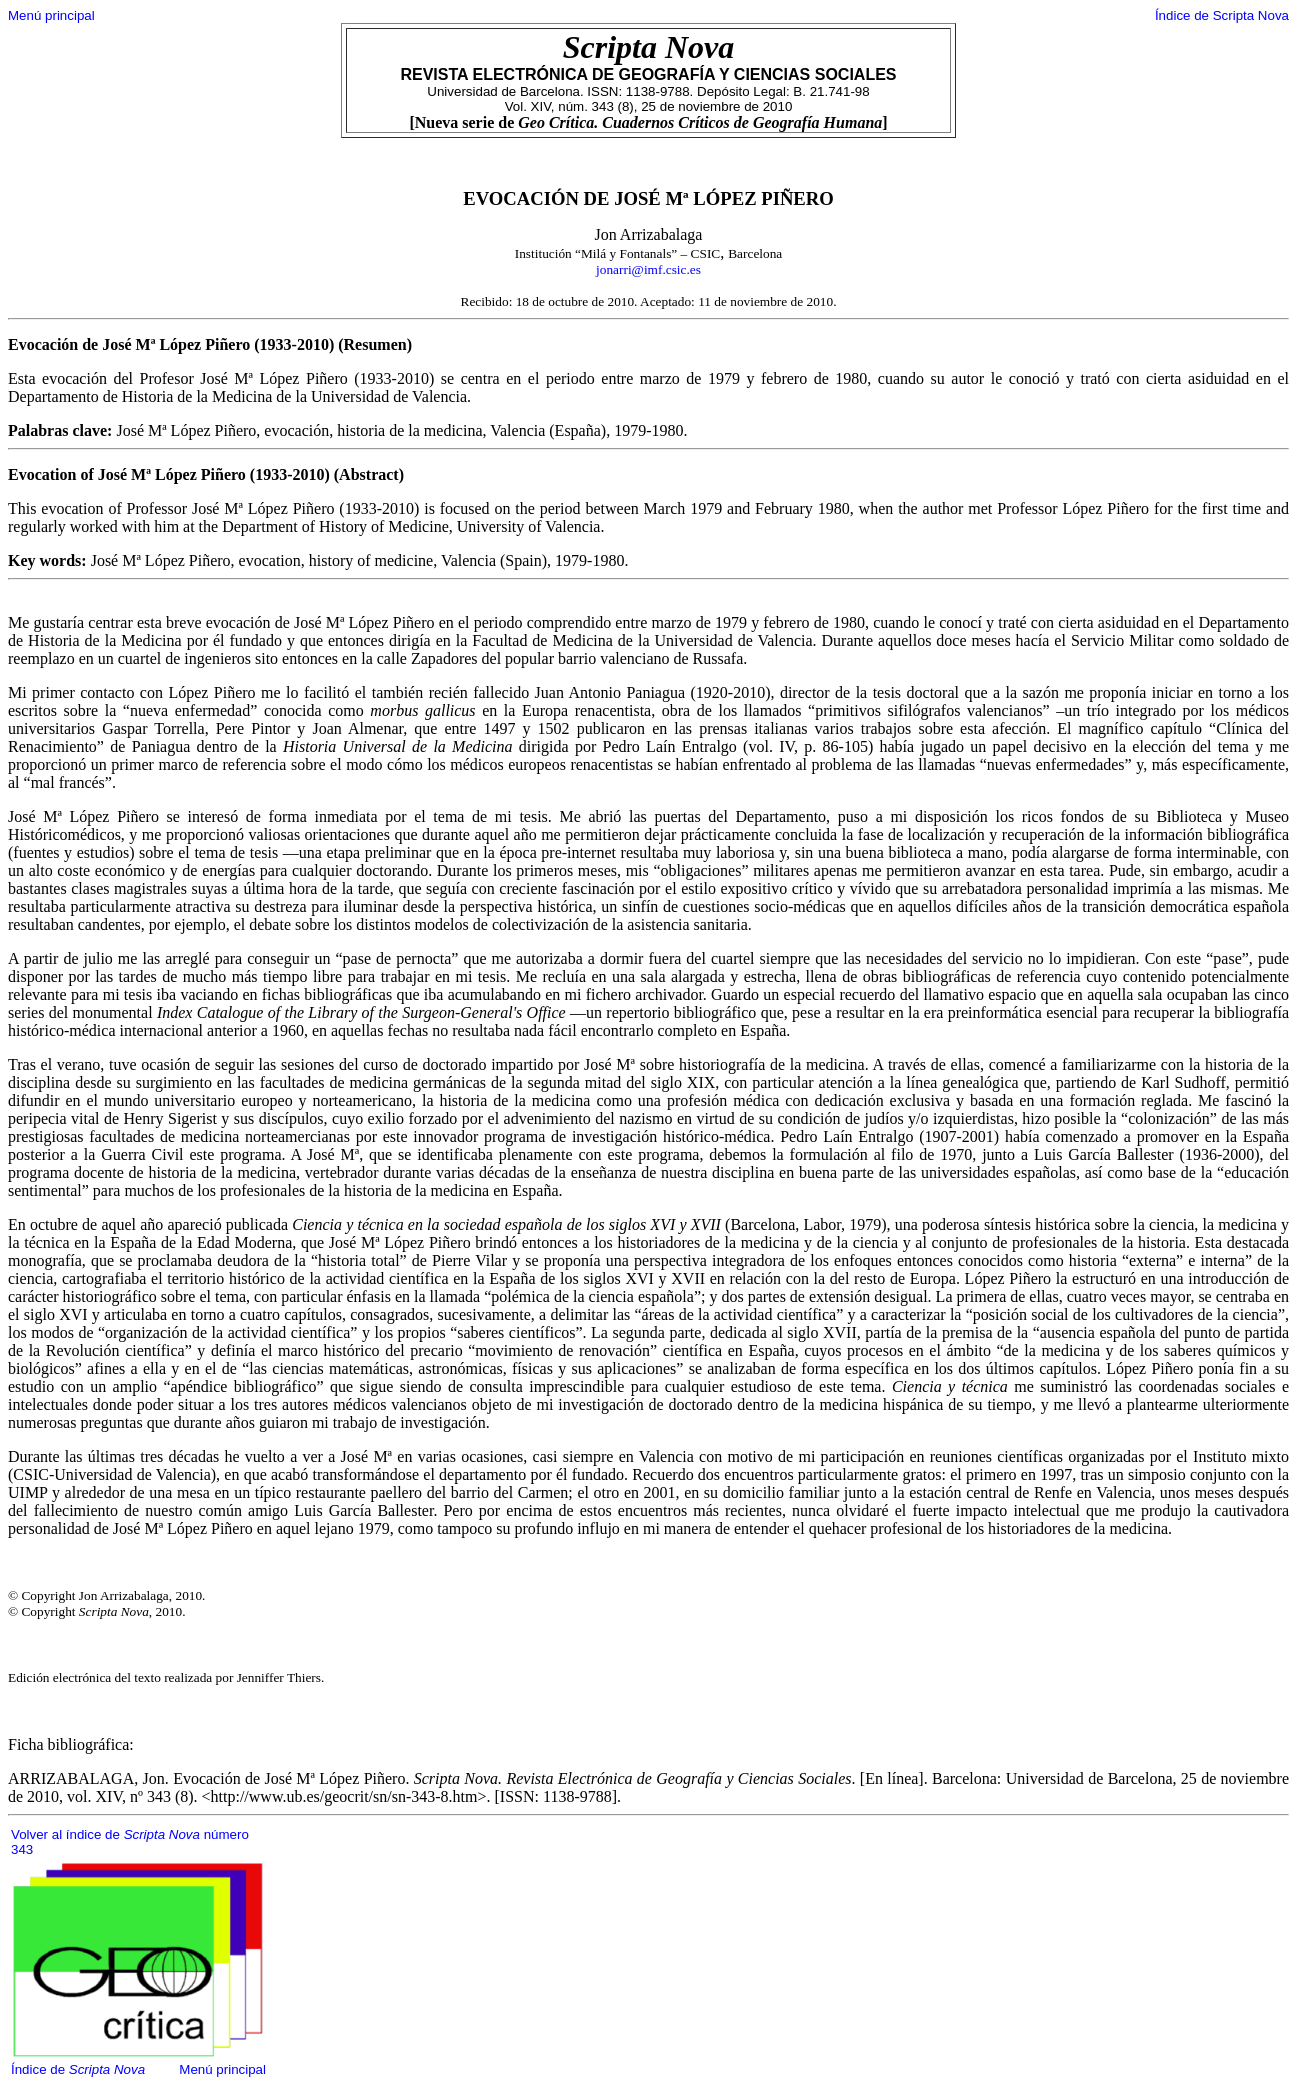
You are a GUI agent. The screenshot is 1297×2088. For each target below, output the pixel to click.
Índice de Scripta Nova (1222, 15)
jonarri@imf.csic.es (648, 269)
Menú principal (51, 15)
